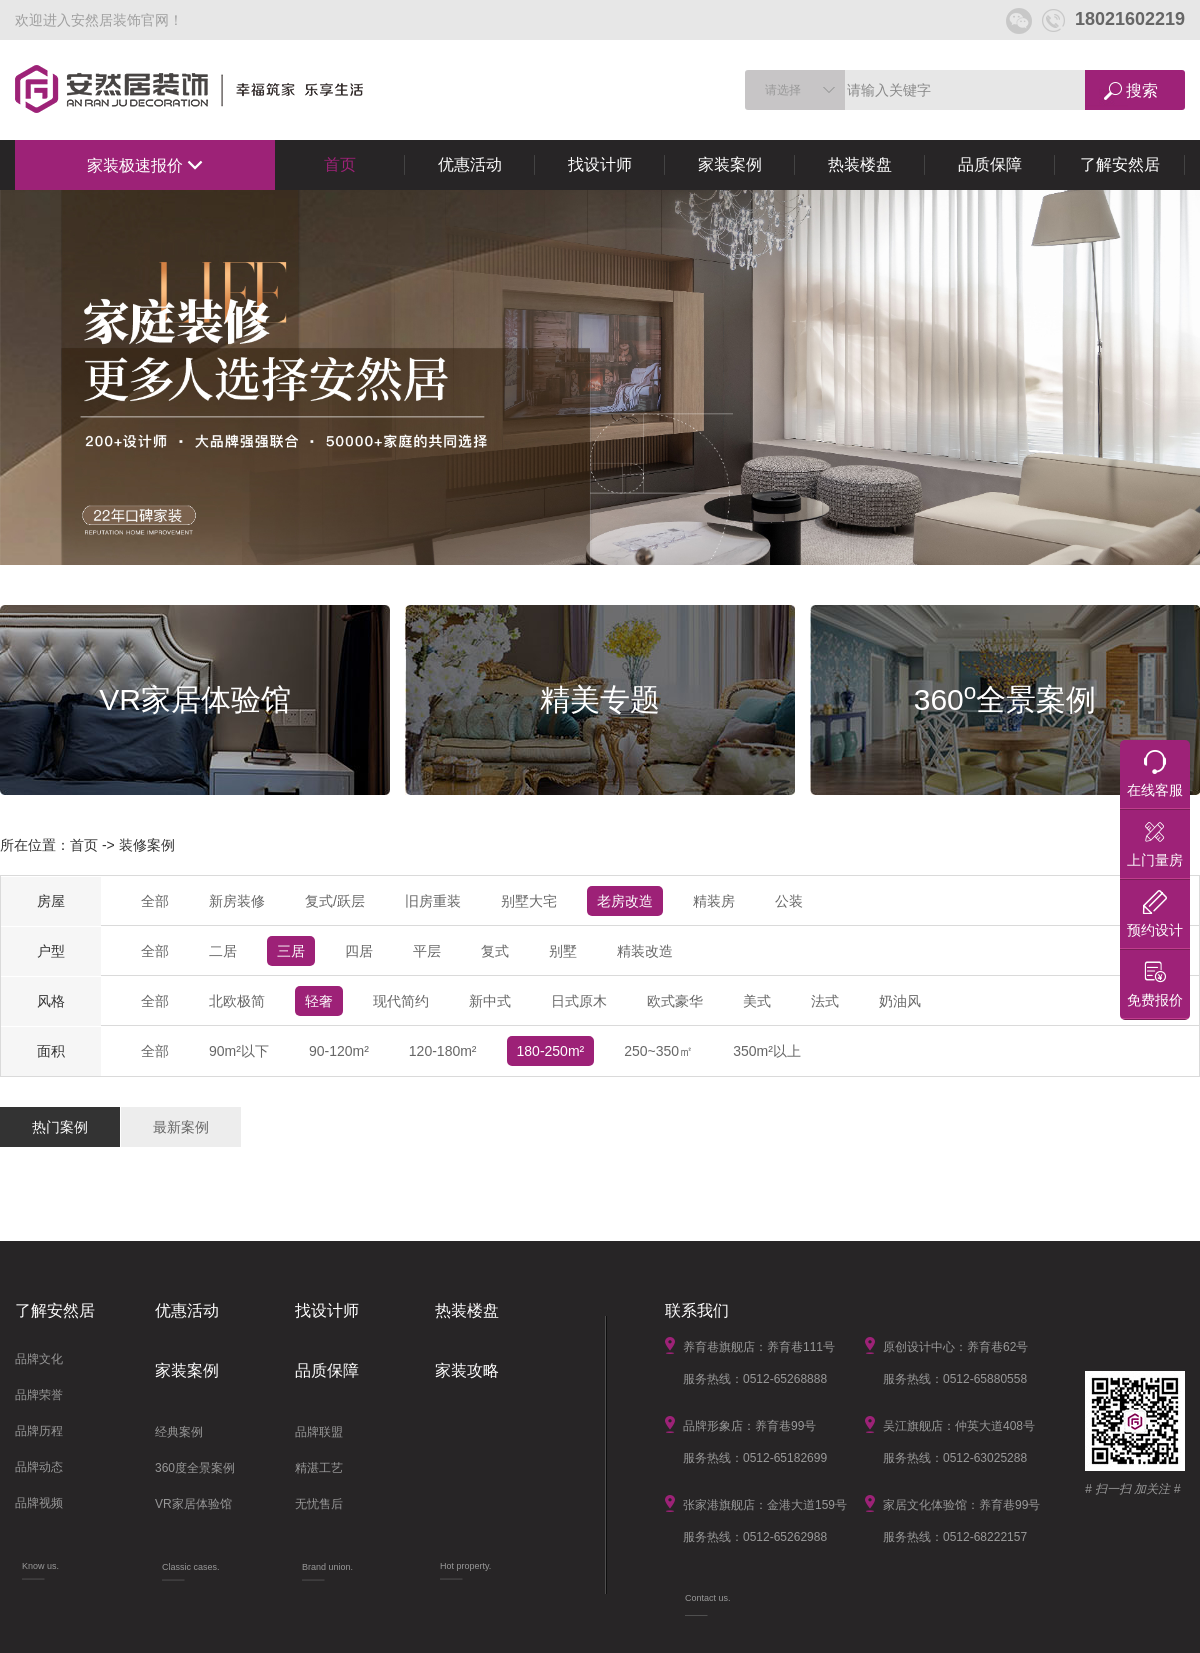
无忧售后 (319, 1504)
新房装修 (237, 901)
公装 (789, 901)
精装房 (714, 901)
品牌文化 (39, 1359)
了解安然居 (1120, 164)
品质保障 (990, 164)
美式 (757, 1001)
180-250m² (551, 1051)
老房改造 (625, 901)
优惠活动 (470, 164)
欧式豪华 (675, 1001)
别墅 (563, 951)
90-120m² (339, 1051)
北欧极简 (237, 1001)
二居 (223, 951)
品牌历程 (39, 1431)
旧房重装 (433, 901)
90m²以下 (239, 1051)
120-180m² (443, 1051)
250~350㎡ (658, 1051)
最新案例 (181, 1127)
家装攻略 (467, 1370)
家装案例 (730, 164)
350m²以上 (767, 1051)
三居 (291, 951)
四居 (359, 951)
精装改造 (645, 951)
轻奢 (319, 1001)
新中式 (490, 1001)
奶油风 (900, 1001)
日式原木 (579, 1001)
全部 (155, 901)
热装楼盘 (860, 164)
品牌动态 (39, 1467)
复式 (495, 951)
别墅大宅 (529, 901)
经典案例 (179, 1432)
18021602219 (1113, 19)
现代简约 (401, 1001)
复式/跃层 (335, 901)
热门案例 (60, 1127)
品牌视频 (39, 1503)
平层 (427, 951)
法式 (825, 1001)
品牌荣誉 (39, 1395)
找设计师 (600, 164)
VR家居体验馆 (193, 1504)
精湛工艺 (319, 1468)
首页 (340, 164)
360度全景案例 (195, 1468)
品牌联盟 (319, 1432)
